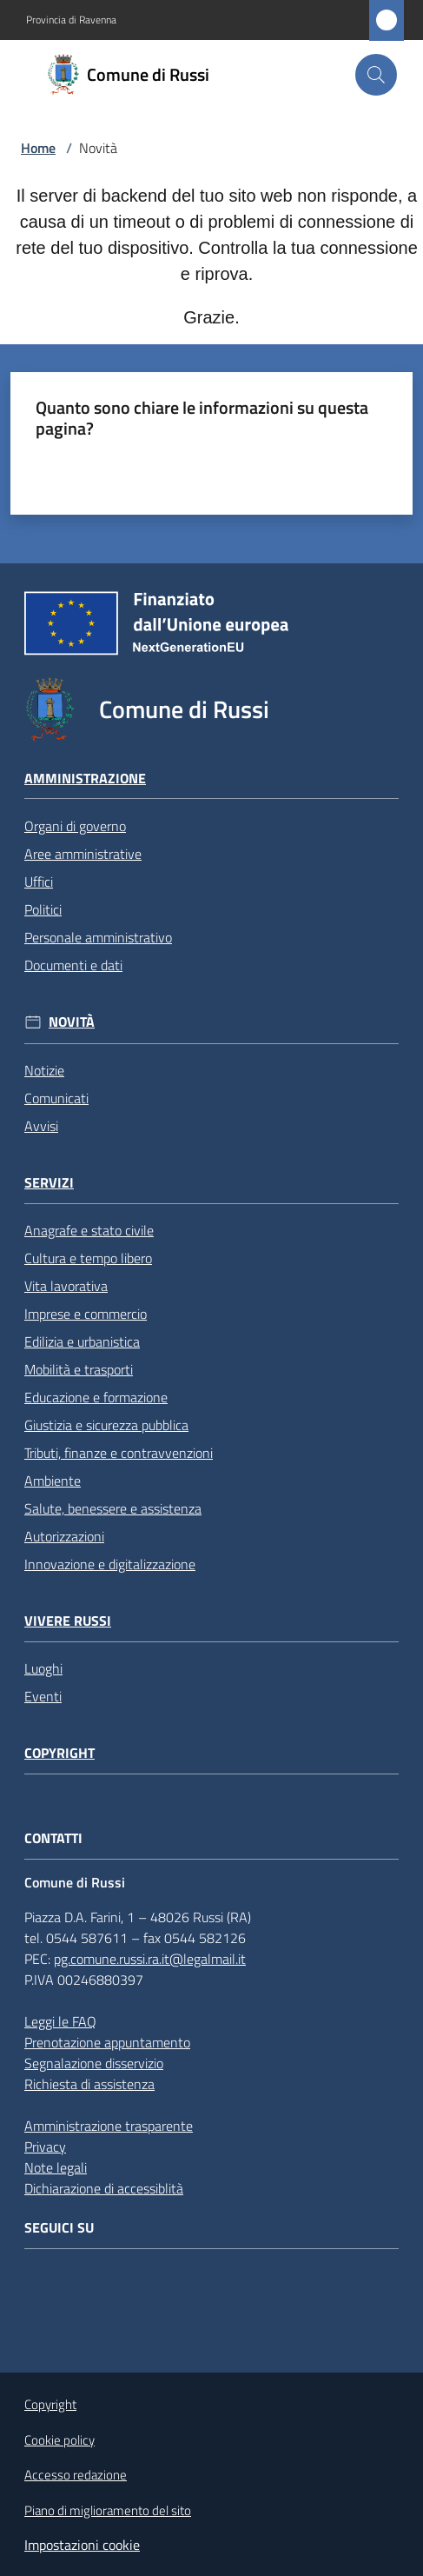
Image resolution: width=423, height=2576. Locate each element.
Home (38, 147)
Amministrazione (85, 778)
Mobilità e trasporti (78, 1369)
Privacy (45, 2146)
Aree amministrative (83, 853)
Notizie (44, 1070)
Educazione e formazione (96, 1397)
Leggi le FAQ (60, 2021)
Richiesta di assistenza (89, 2083)
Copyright (59, 1753)
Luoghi (43, 1668)
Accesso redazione (75, 2475)
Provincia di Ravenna (71, 20)
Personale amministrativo (98, 937)
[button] (376, 75)
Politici (43, 909)
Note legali (55, 2167)
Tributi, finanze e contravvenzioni (118, 1452)
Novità (72, 1022)
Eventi (43, 1696)
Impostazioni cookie (82, 2544)
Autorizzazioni (64, 1536)
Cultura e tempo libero (88, 1258)
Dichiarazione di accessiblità (103, 2188)
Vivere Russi (67, 1621)
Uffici (38, 881)
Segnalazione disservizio (93, 2063)
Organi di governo (75, 825)
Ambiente (52, 1480)
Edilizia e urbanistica (82, 1341)
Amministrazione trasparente (108, 2125)
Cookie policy (59, 2440)
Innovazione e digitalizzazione (109, 1564)
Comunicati (56, 1098)
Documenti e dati (73, 965)
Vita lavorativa (66, 1285)
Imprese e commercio (85, 1313)
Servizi (49, 1183)
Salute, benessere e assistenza (113, 1508)
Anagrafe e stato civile (89, 1230)
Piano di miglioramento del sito (107, 2510)
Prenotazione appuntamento (107, 2042)
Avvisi (41, 1125)
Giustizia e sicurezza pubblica (106, 1424)
